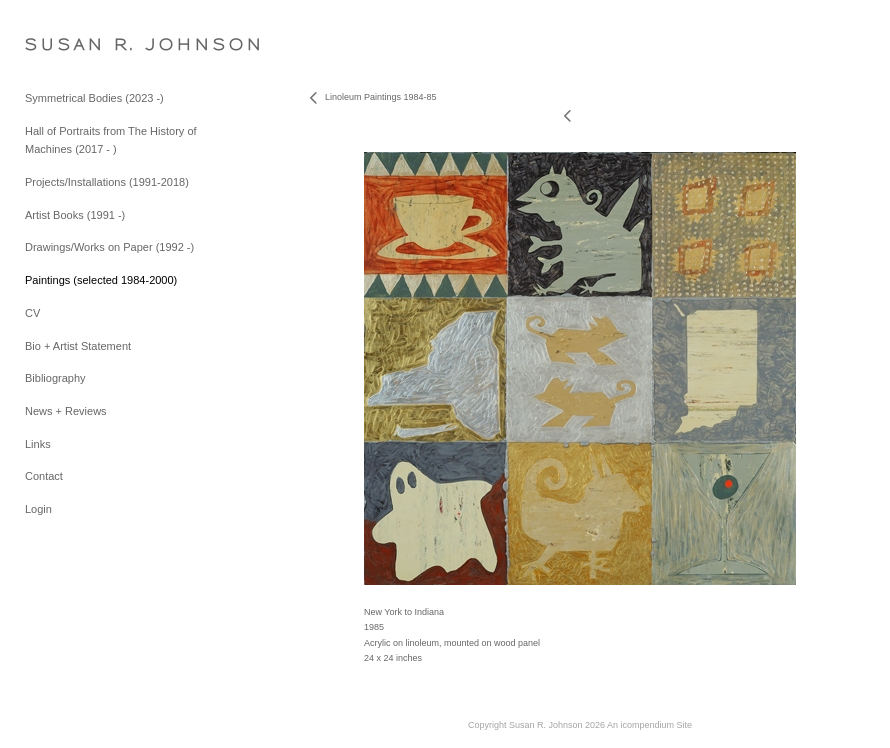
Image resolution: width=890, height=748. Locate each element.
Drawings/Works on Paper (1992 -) (109, 247)
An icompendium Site (649, 725)
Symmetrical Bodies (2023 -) (94, 98)
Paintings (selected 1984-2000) (101, 280)
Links (38, 444)
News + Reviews (66, 411)
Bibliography (55, 378)
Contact (44, 476)
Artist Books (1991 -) (75, 215)
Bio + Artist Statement (78, 346)
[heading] (75, 44)
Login (38, 509)
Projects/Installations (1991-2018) (107, 182)
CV (32, 313)
